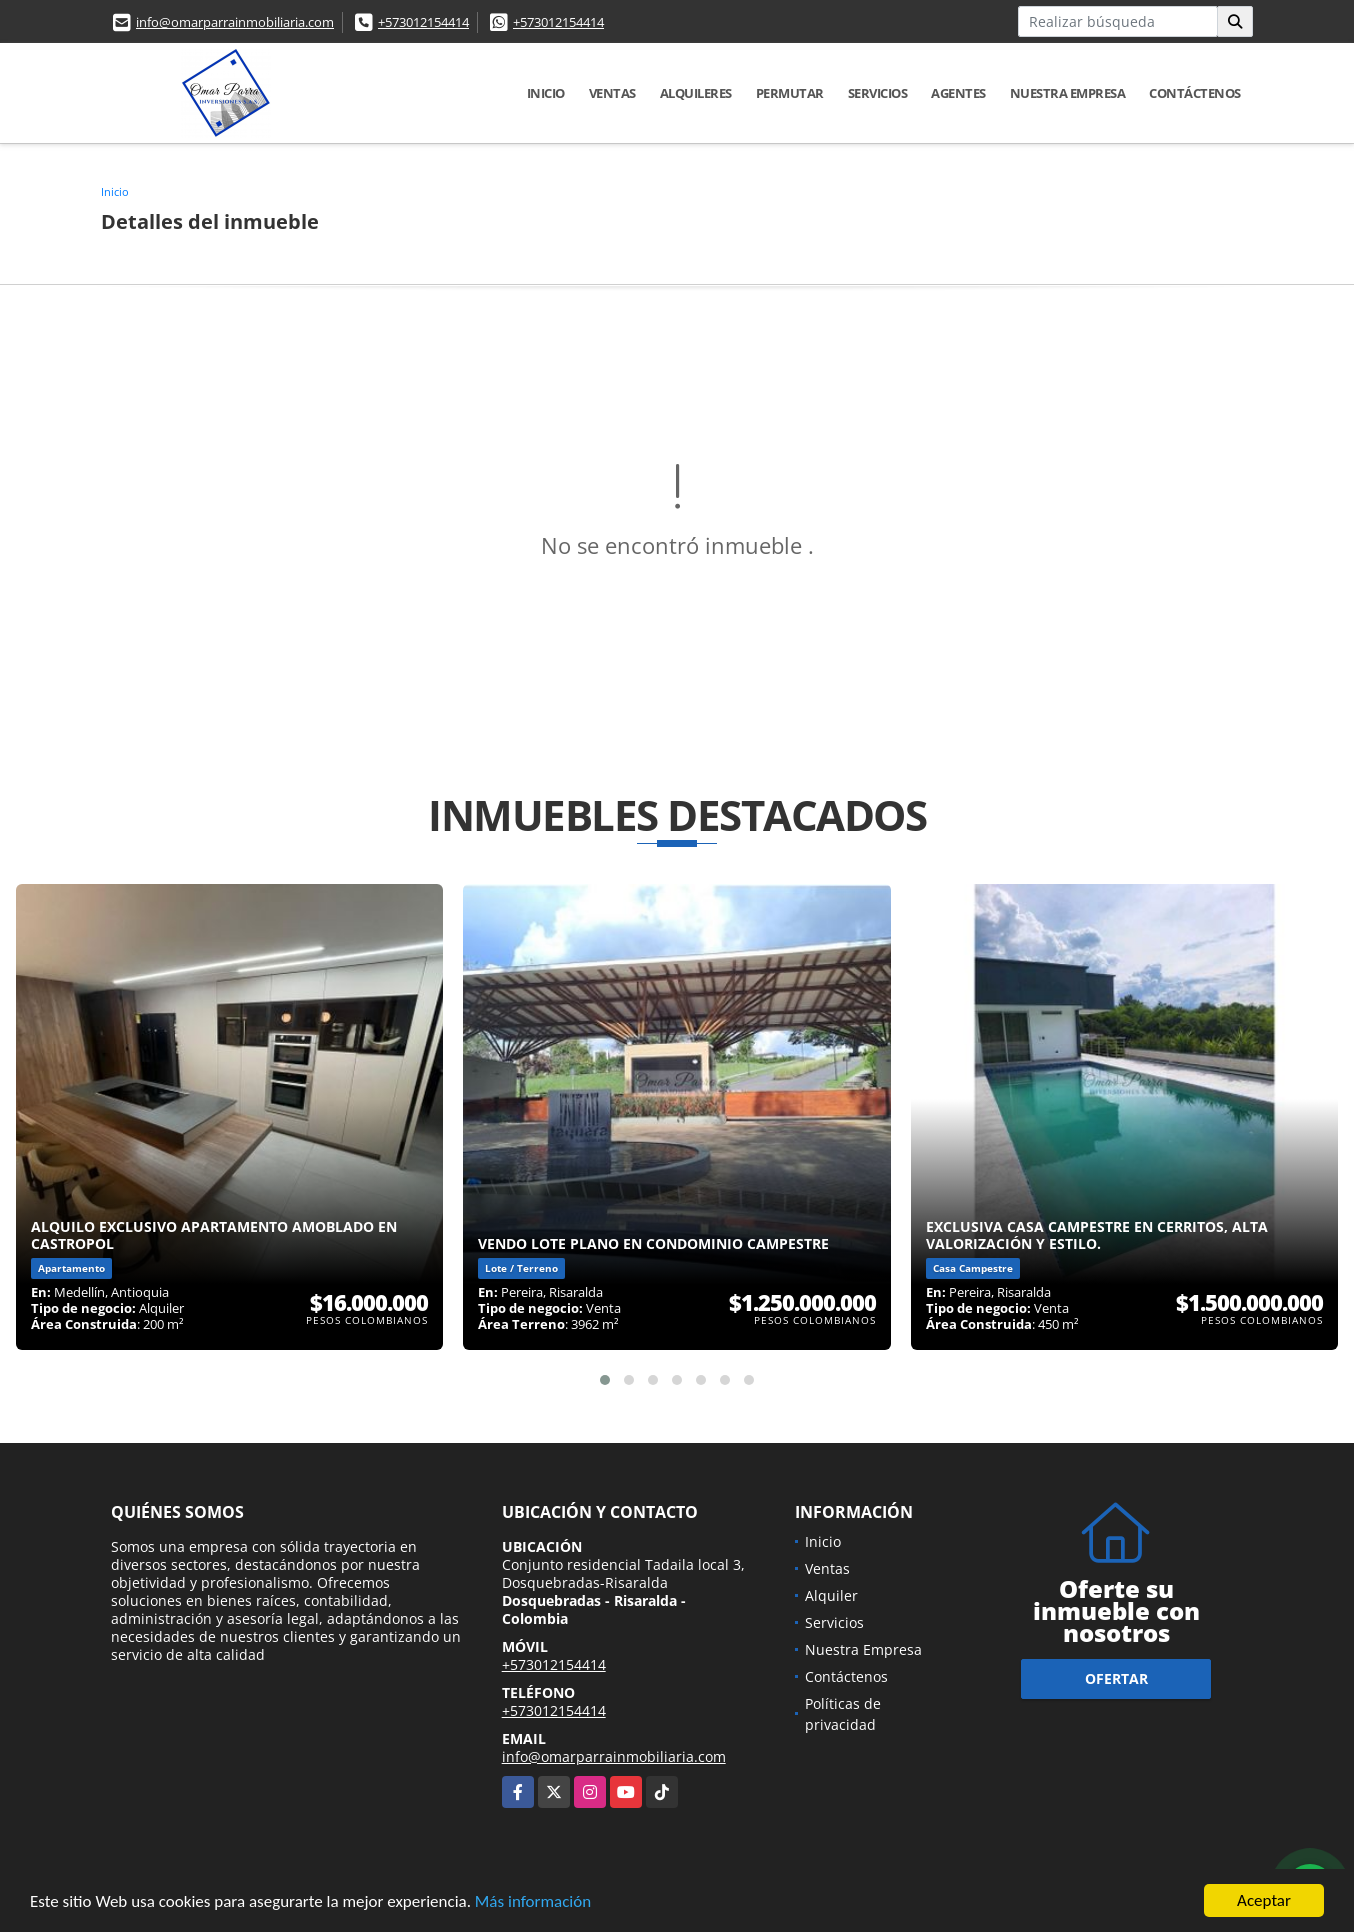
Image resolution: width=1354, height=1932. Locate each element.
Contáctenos (1195, 93)
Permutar (790, 93)
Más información (533, 1901)
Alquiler (831, 1595)
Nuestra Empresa (1068, 93)
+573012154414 (423, 22)
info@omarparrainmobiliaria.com (235, 22)
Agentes (958, 93)
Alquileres (696, 93)
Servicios (878, 93)
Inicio (546, 93)
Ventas (612, 93)
